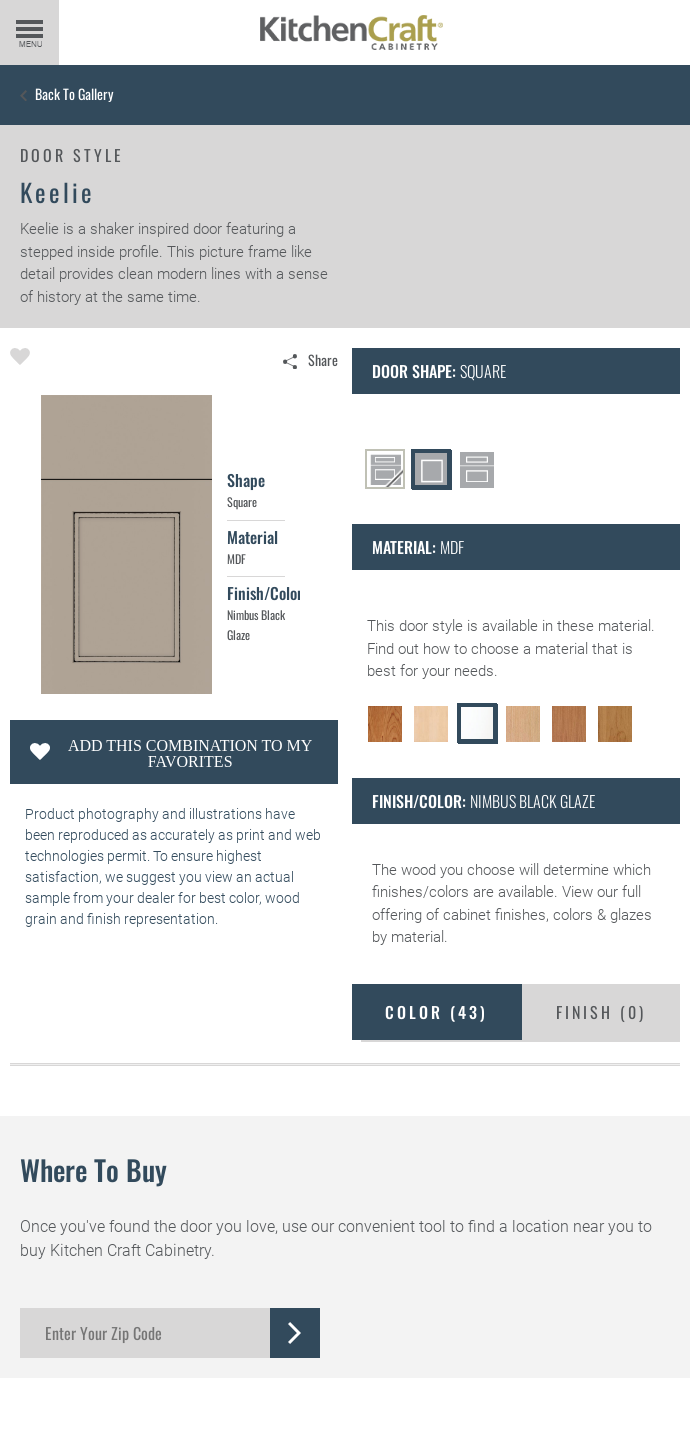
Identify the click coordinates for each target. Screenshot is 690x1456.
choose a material (529, 649)
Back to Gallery (74, 94)
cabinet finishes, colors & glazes (547, 915)
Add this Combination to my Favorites (190, 753)
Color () (436, 1012)
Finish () (601, 1012)
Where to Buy (93, 1169)
